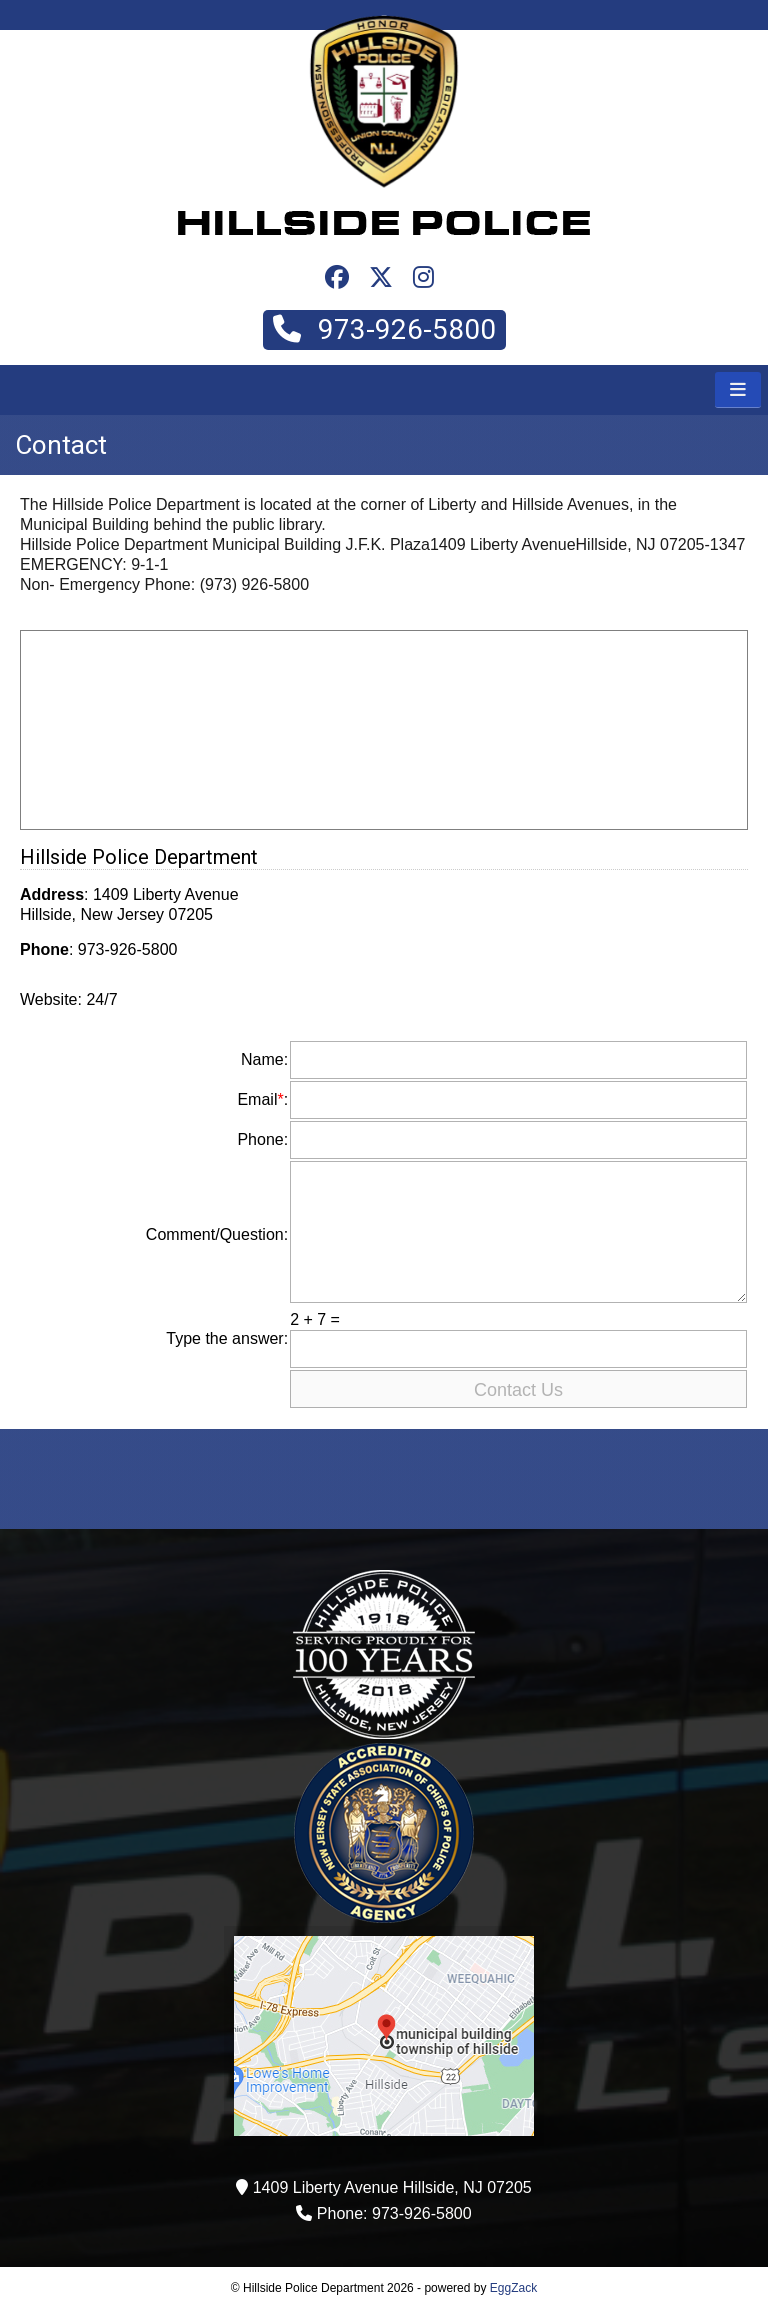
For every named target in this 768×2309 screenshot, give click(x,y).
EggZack (513, 2288)
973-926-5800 (384, 329)
